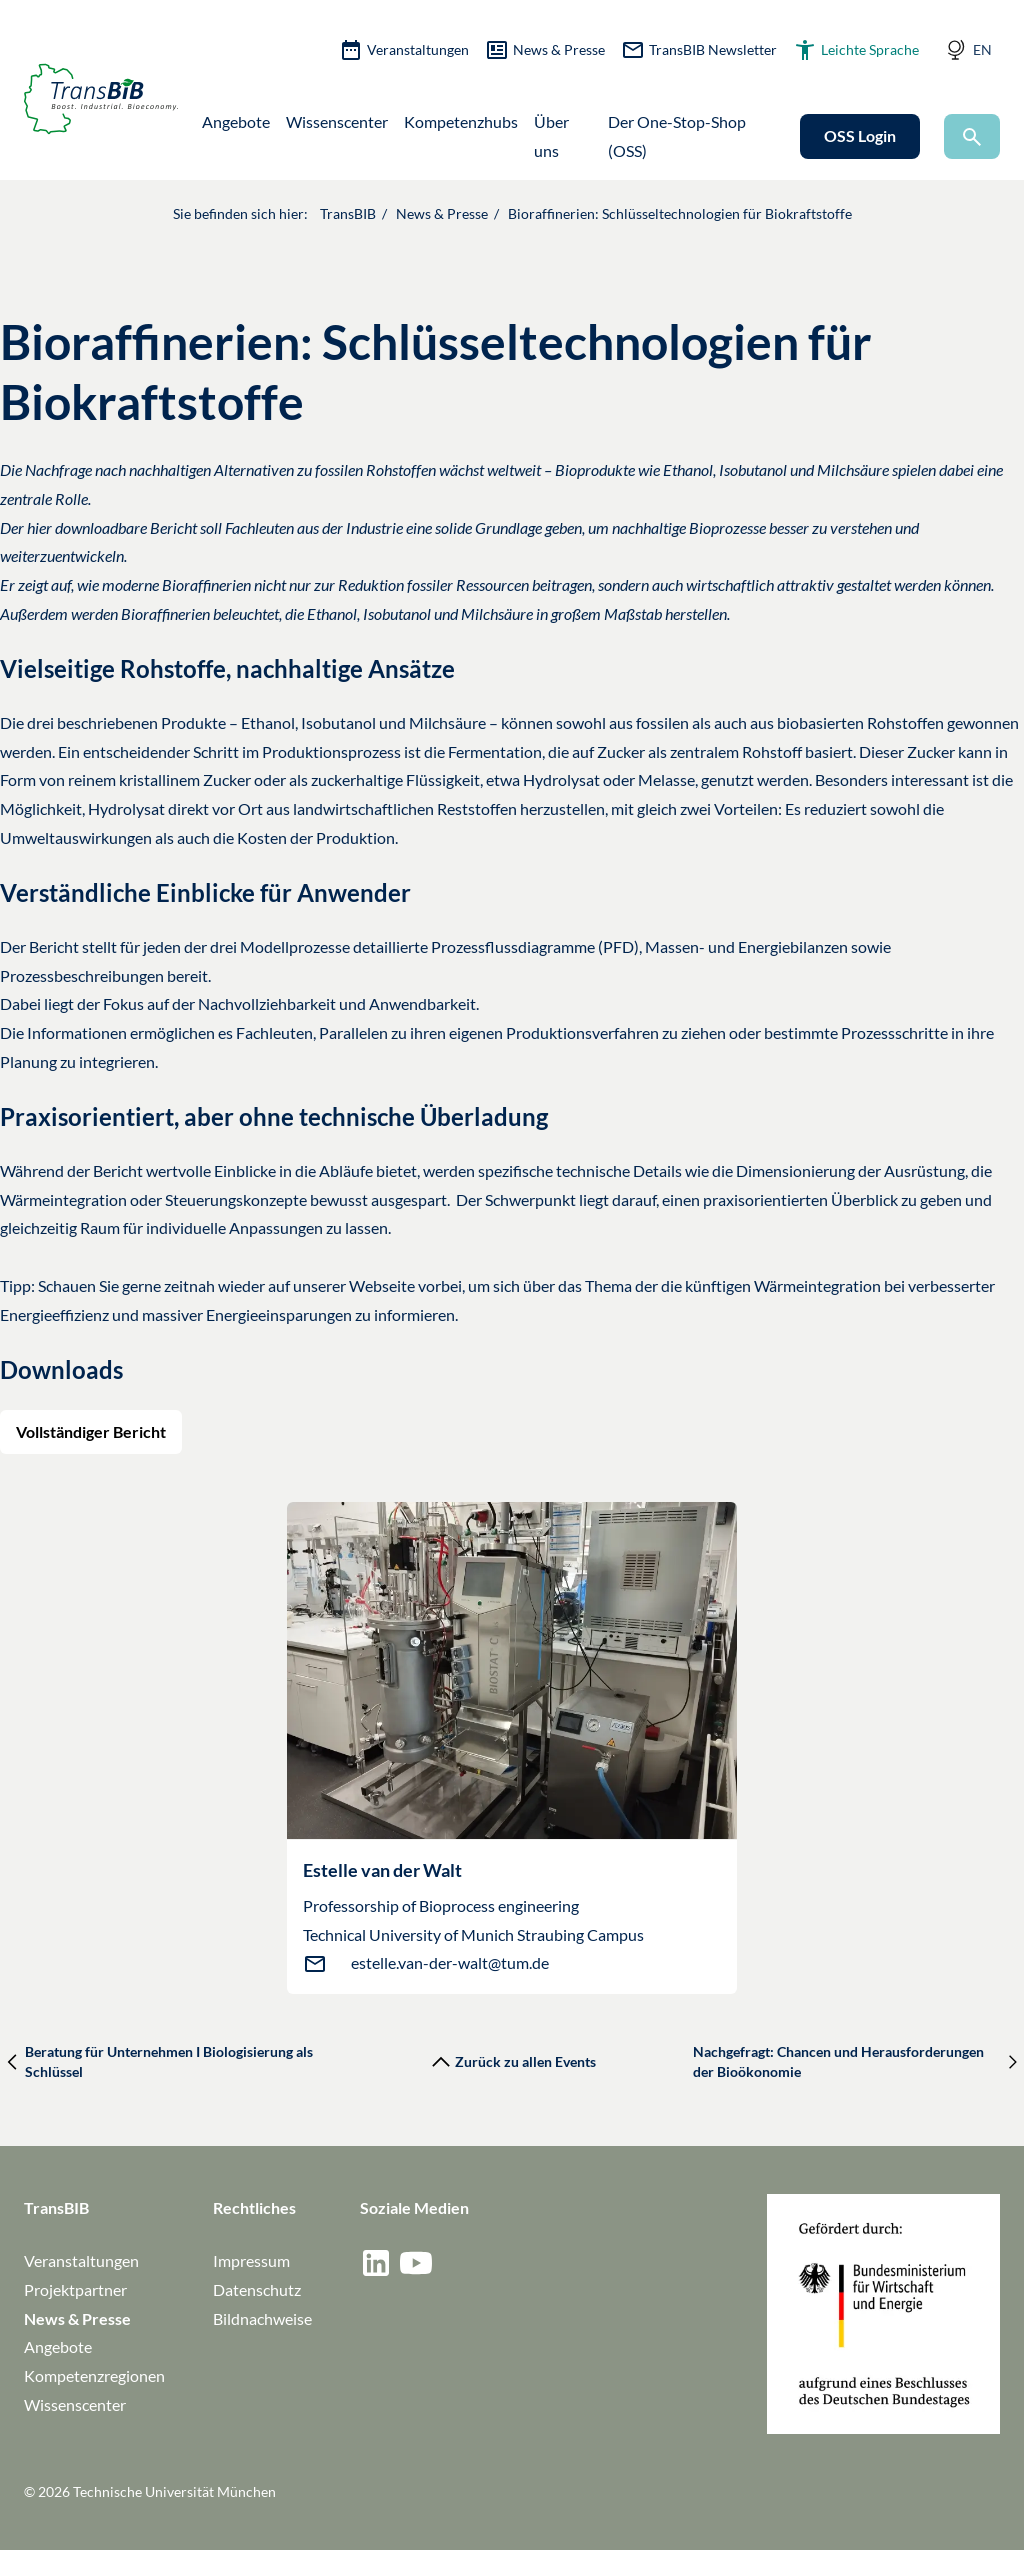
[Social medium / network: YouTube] (416, 2263)
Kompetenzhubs (461, 121)
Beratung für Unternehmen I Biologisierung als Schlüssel (156, 2061)
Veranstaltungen (404, 50)
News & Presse (545, 50)
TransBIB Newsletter (699, 50)
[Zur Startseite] (101, 99)
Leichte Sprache (856, 50)
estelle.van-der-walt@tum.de (450, 1962)
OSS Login (860, 135)
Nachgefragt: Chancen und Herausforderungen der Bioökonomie (858, 2061)
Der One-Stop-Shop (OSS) (677, 136)
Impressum (251, 2260)
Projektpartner (75, 2289)
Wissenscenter (337, 121)
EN (982, 49)
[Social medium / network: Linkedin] (376, 2263)
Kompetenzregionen (94, 2375)
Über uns (551, 136)
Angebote (236, 121)
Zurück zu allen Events (511, 2062)
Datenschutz (257, 2289)
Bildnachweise (262, 2318)
